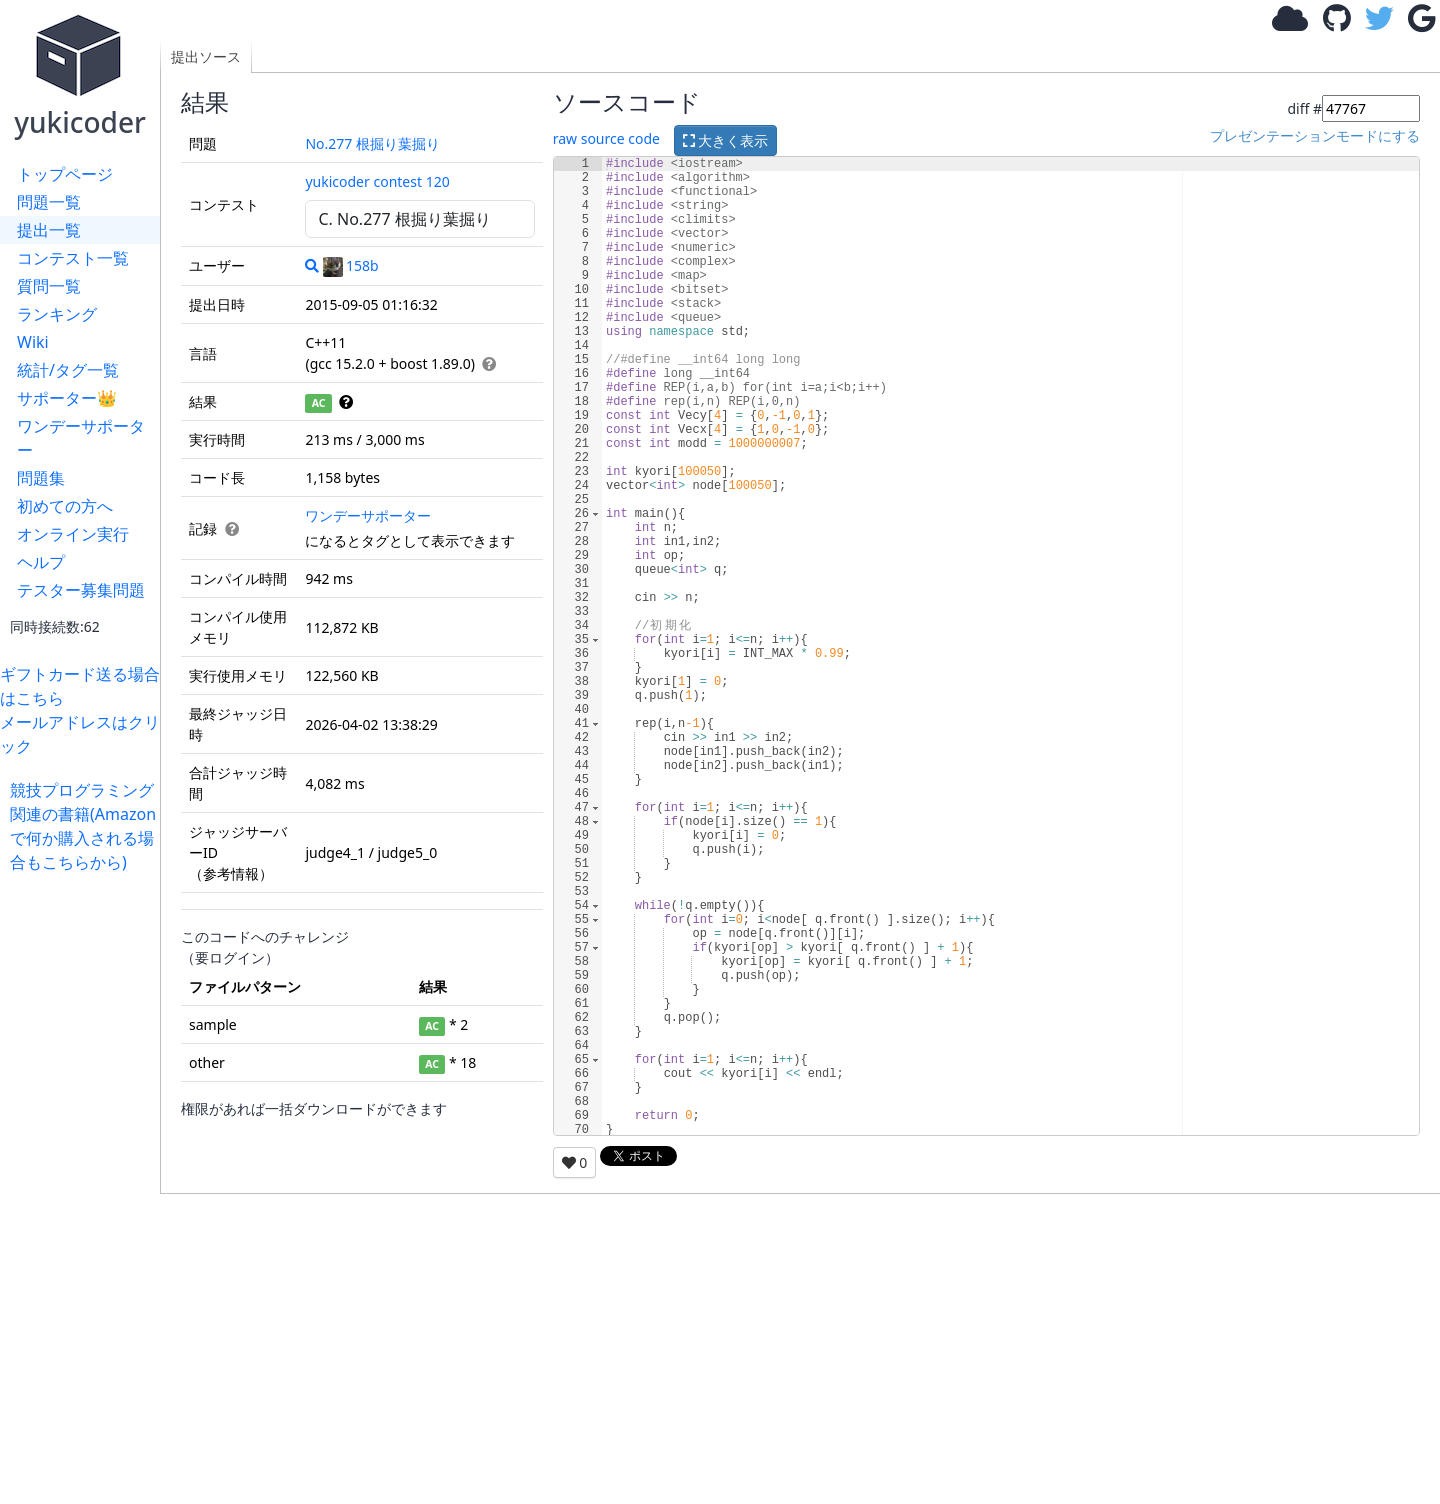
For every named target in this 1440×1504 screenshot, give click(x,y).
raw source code (606, 138)
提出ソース (206, 56)
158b (351, 265)
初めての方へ (65, 506)
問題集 (41, 478)
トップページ (65, 174)
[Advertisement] (85, 1174)
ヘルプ (41, 562)
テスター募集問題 (81, 590)
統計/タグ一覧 (68, 370)
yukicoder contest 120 (377, 181)
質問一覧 (49, 286)
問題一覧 (49, 202)
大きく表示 (726, 140)
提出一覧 (49, 230)
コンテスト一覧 (73, 258)
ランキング (57, 314)
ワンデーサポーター (81, 438)
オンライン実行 (73, 534)
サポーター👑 (67, 398)
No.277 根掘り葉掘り (372, 143)
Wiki (33, 342)
